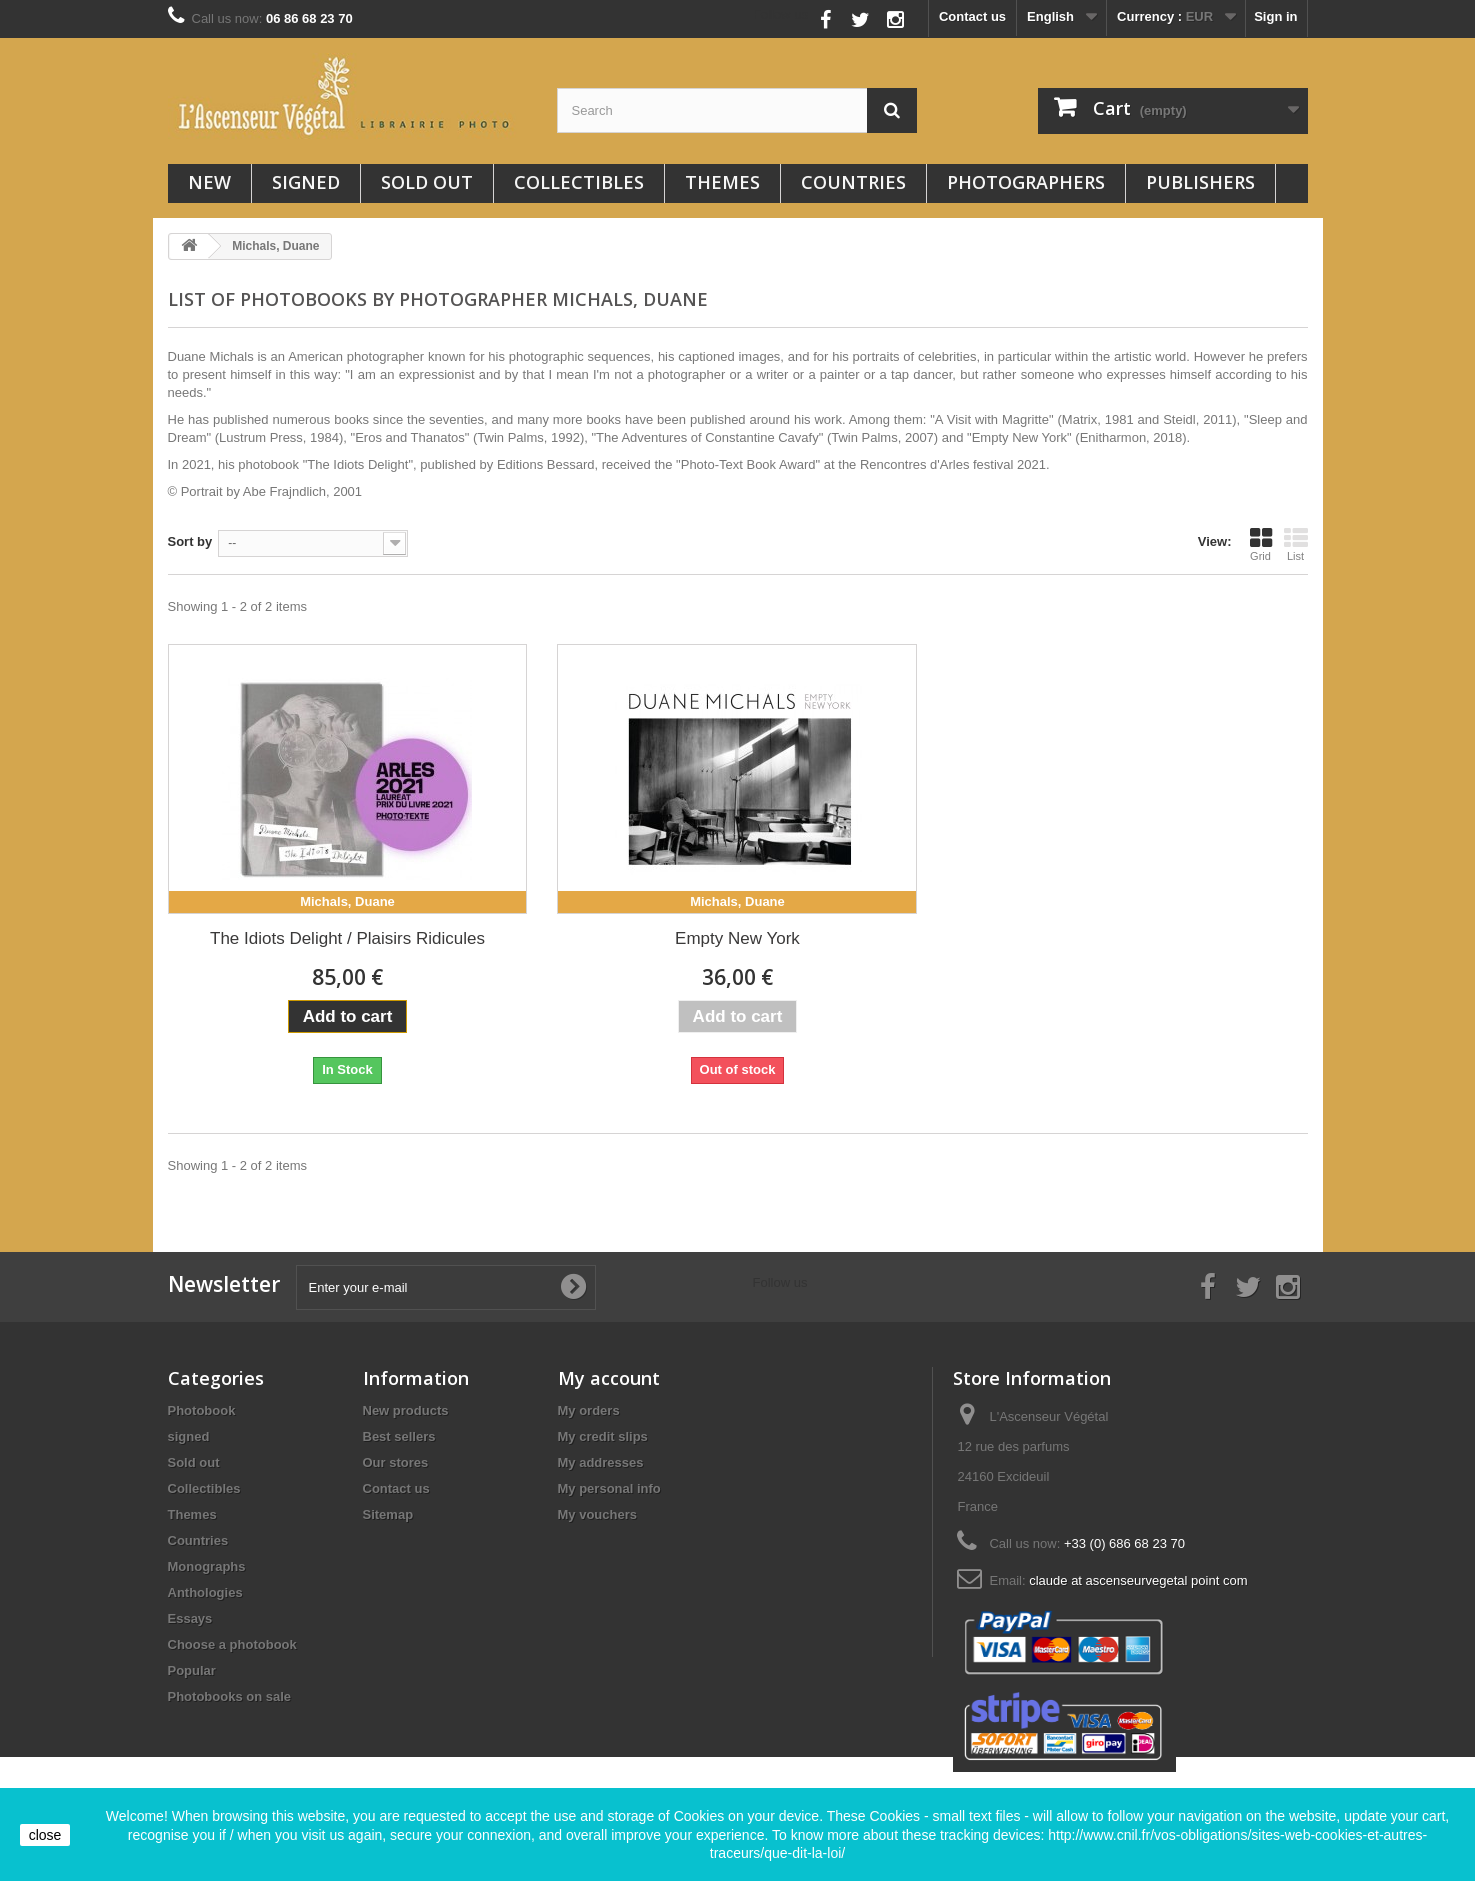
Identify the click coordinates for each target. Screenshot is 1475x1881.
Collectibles (579, 182)
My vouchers (597, 1514)
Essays (190, 1618)
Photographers (1026, 182)
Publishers (1200, 182)
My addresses (601, 1462)
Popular (192, 1670)
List (1296, 544)
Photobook (202, 1410)
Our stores (396, 1462)
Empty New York (737, 938)
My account (609, 1378)
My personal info (609, 1488)
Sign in (1275, 16)
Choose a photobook (232, 1644)
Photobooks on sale (230, 1696)
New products (406, 1410)
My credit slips (603, 1436)
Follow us (780, 14)
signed (306, 182)
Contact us (972, 16)
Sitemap (388, 1514)
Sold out (427, 182)
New (209, 182)
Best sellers (399, 1436)
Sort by (190, 541)
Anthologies (205, 1592)
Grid (1261, 544)
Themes (722, 182)
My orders (589, 1410)
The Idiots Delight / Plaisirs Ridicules (347, 938)
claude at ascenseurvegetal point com (1138, 1580)
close (45, 1835)
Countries (853, 182)
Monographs (207, 1566)
